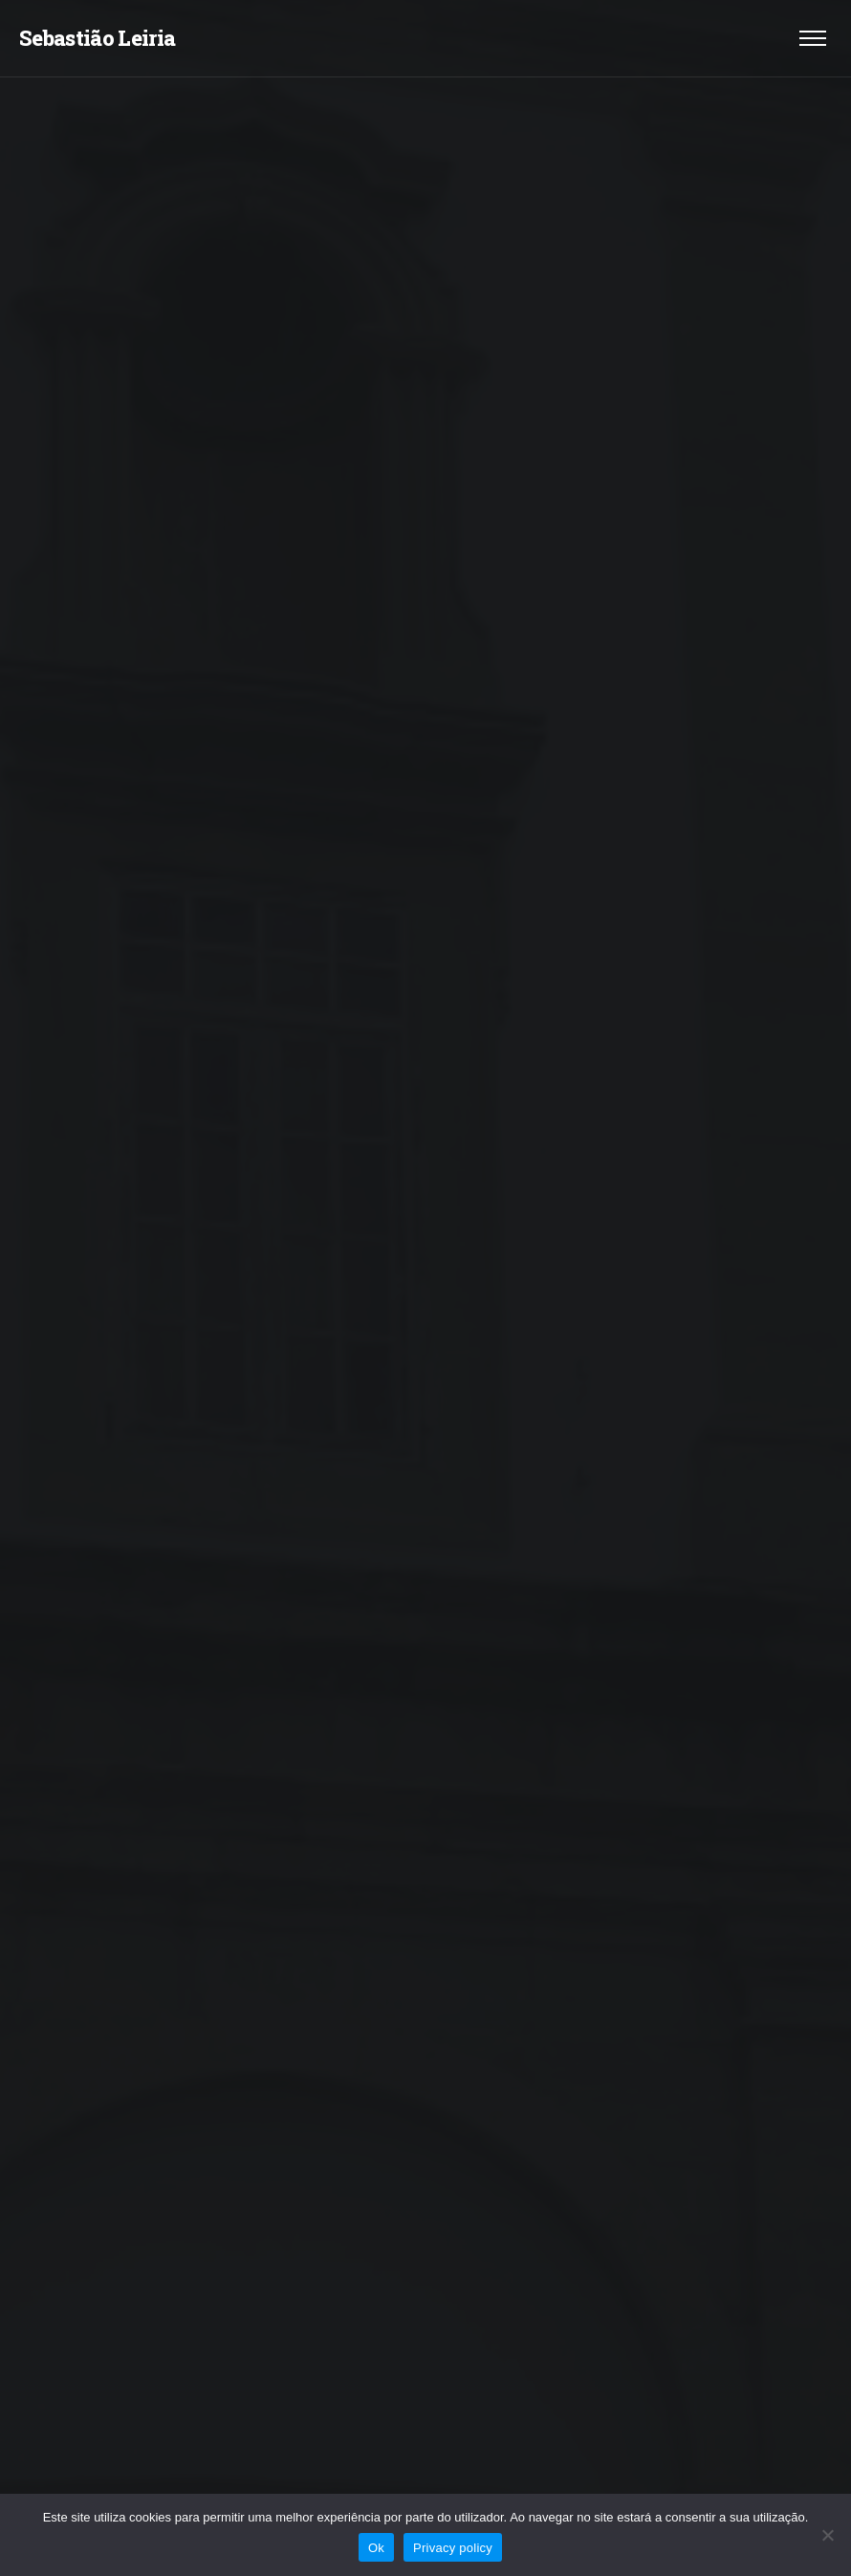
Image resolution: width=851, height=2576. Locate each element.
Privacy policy (452, 2548)
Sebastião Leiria (97, 38)
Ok (376, 2548)
